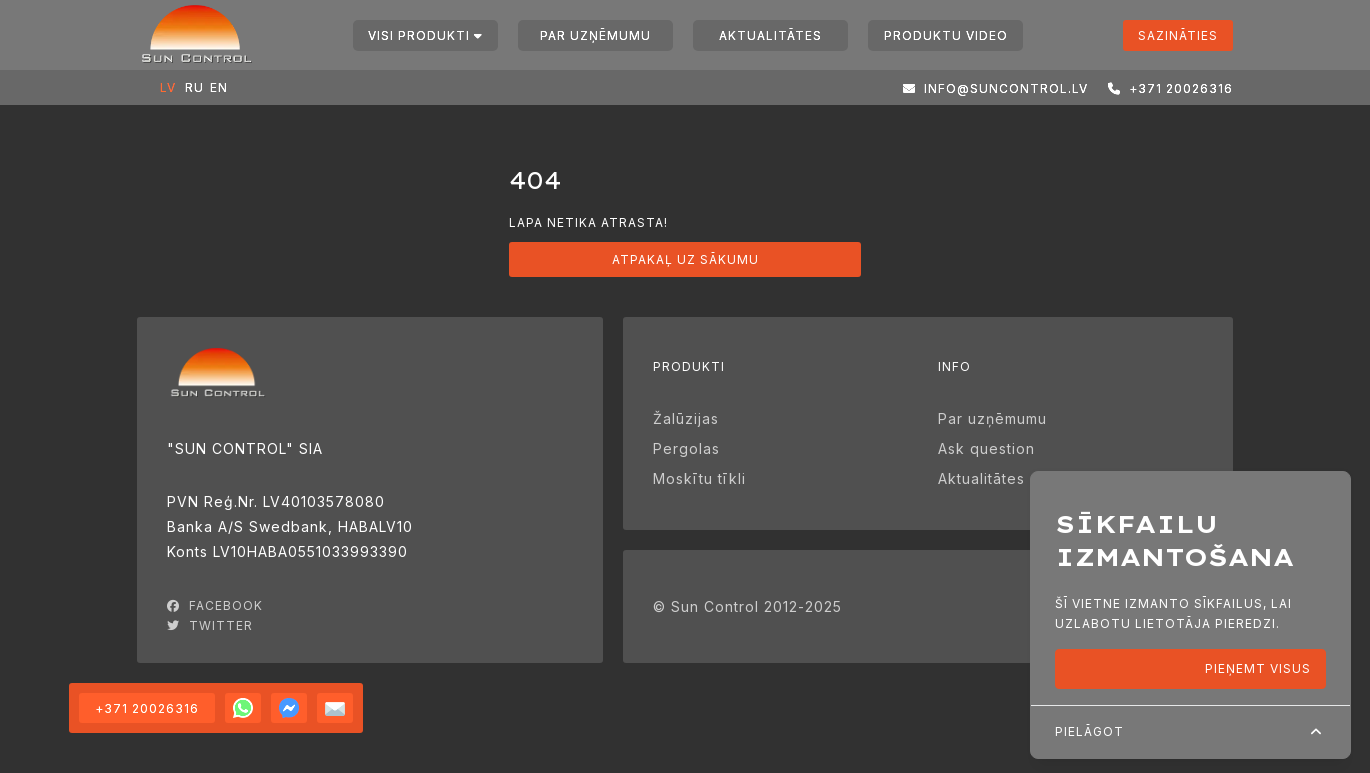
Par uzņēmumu (595, 35)
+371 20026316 (147, 708)
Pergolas (686, 448)
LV (165, 87)
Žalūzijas (686, 418)
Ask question (986, 448)
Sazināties (1178, 35)
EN (215, 87)
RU (190, 87)
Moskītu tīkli (699, 478)
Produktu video (946, 35)
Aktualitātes (770, 35)
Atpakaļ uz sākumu (685, 259)
